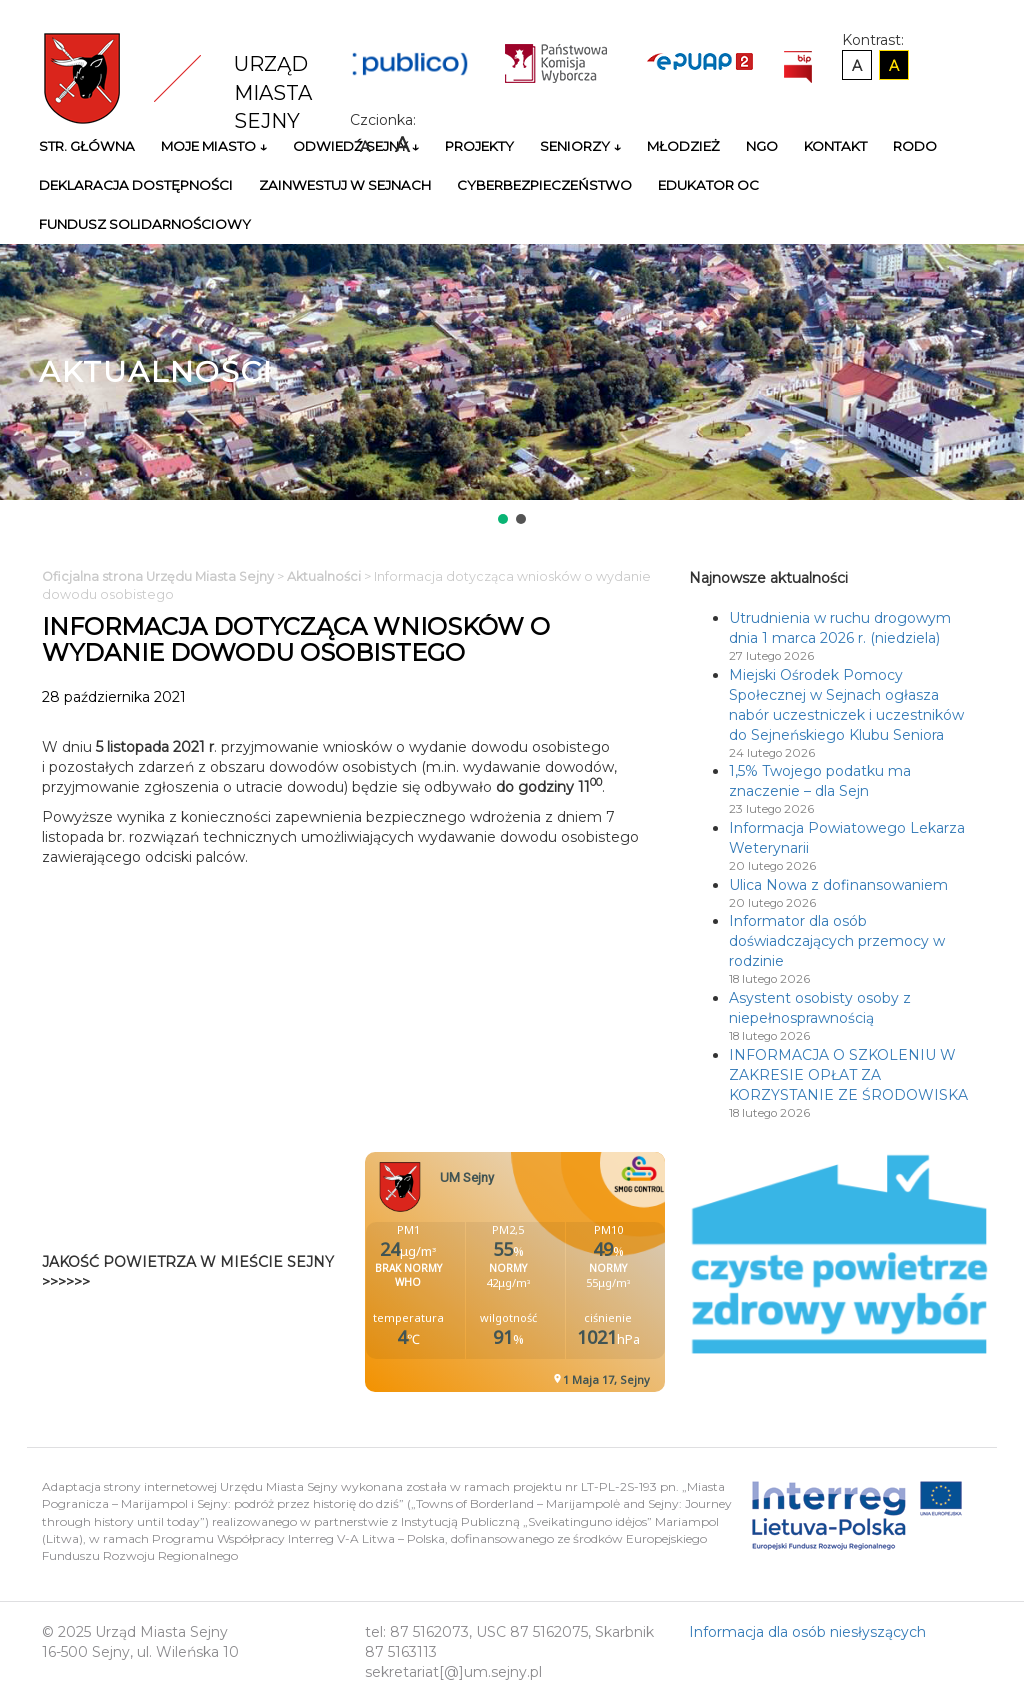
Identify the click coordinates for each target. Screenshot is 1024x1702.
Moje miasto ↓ (214, 146)
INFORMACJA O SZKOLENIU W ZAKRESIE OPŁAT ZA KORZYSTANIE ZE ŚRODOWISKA (848, 1075)
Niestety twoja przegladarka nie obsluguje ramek (565, 1272)
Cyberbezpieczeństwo (544, 185)
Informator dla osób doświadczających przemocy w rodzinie (837, 941)
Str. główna (87, 146)
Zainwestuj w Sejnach (345, 185)
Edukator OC (708, 185)
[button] (503, 519)
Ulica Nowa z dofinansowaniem (838, 885)
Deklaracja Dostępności (136, 185)
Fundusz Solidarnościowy (145, 224)
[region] (512, 386)
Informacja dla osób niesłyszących (807, 1632)
